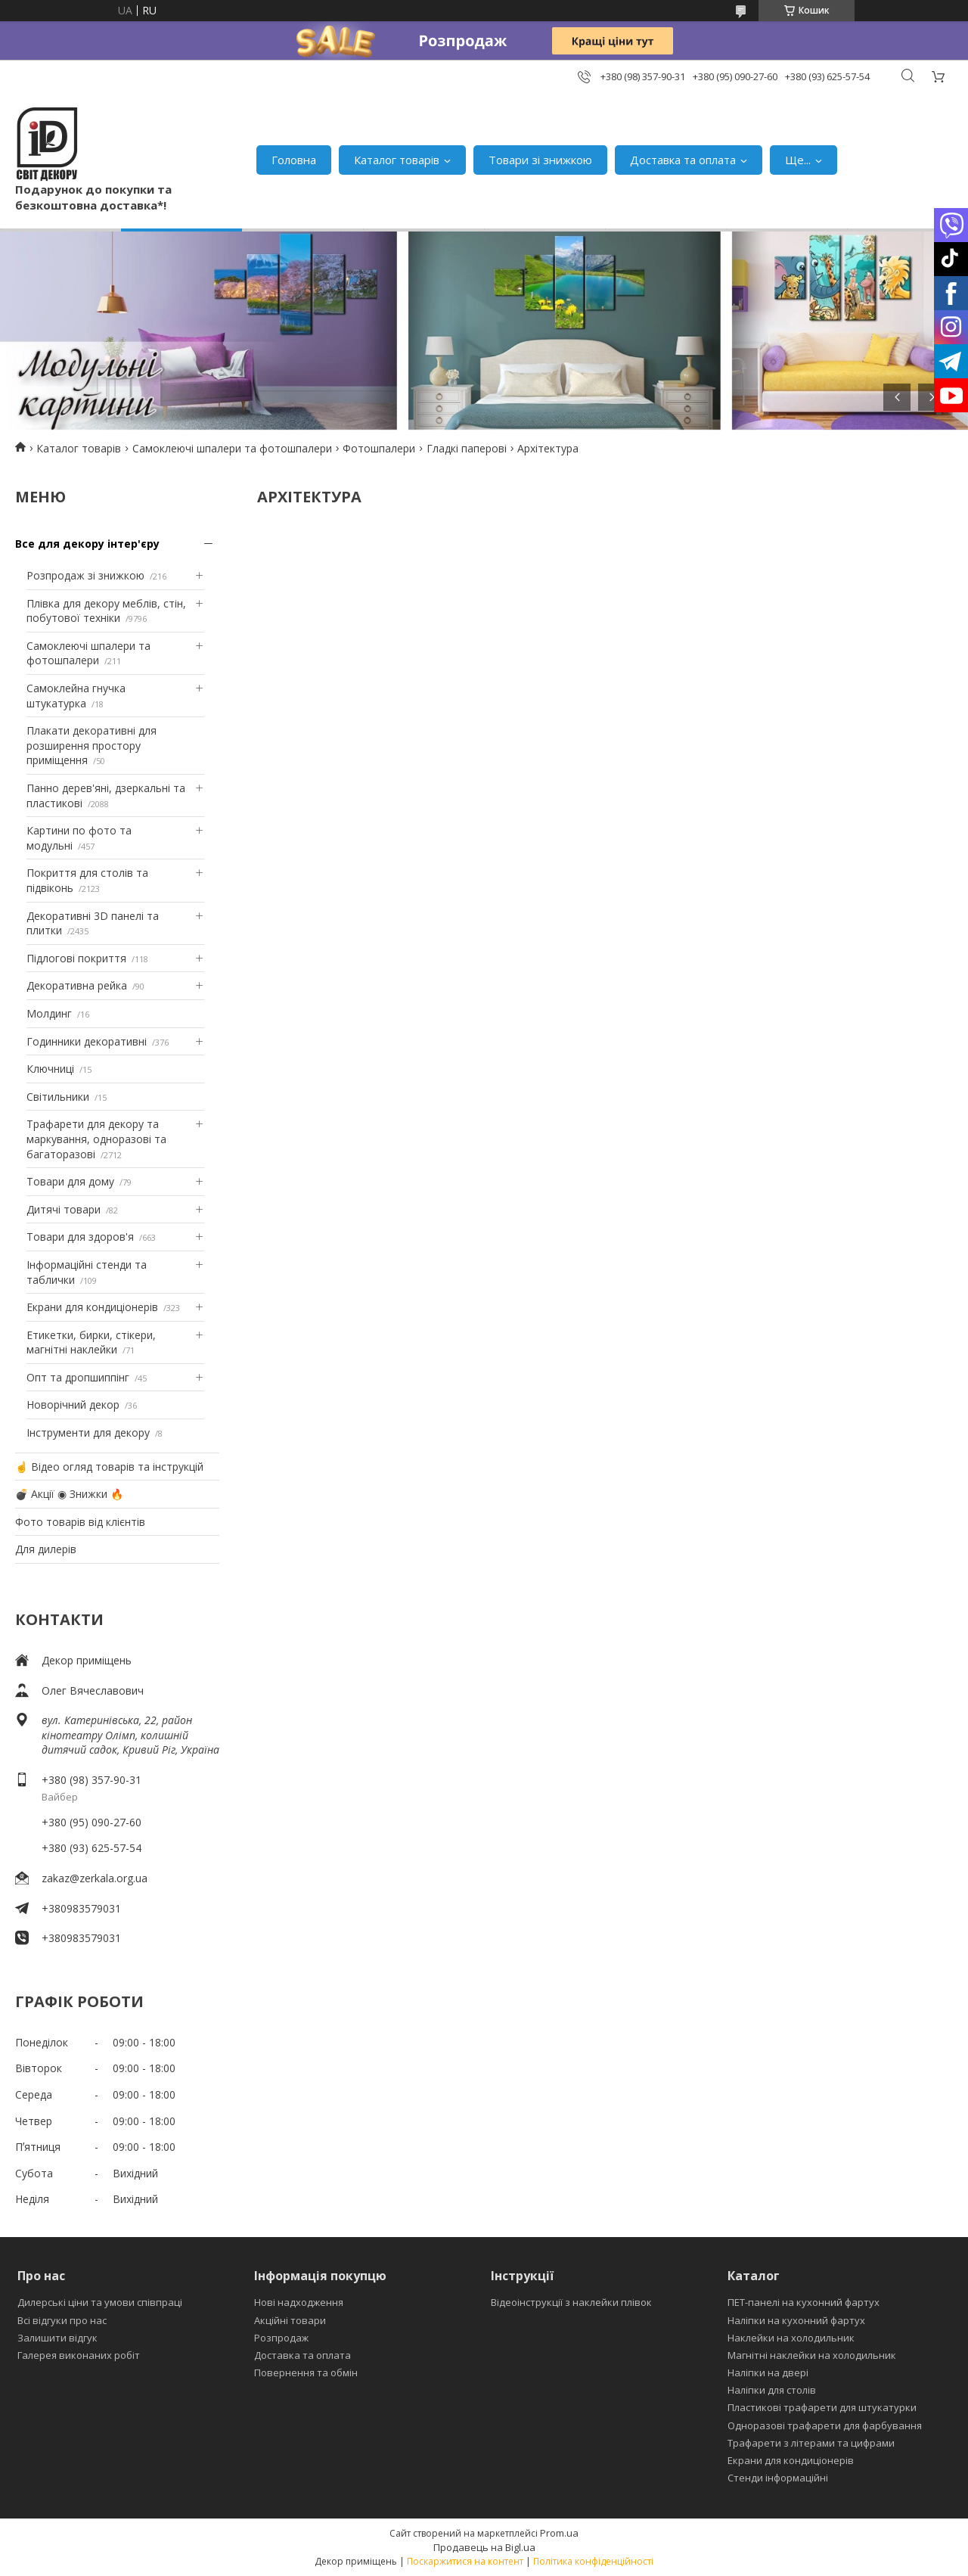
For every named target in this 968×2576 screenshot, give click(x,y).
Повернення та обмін (306, 2372)
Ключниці (50, 1068)
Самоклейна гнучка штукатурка (76, 695)
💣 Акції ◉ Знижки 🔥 (69, 1494)
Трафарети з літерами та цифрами (811, 2443)
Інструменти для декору (88, 1432)
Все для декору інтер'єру (87, 543)
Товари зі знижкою (540, 159)
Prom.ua (559, 2533)
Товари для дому (70, 1181)
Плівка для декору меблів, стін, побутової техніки (106, 611)
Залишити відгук (57, 2338)
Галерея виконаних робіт (78, 2355)
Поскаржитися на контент (465, 2561)
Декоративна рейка (76, 985)
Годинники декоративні (86, 1041)
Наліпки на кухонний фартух (796, 2320)
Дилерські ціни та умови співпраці (99, 2302)
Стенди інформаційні (778, 2477)
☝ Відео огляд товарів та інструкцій (109, 1466)
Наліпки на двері (768, 2372)
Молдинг (49, 1013)
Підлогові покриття (76, 958)
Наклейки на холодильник (791, 2338)
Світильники (57, 1096)
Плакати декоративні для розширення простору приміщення (91, 745)
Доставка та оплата (683, 159)
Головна (293, 159)
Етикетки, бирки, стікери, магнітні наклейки (91, 1342)
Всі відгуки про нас (62, 2320)
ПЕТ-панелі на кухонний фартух (804, 2302)
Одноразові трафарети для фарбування (825, 2425)
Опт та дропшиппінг (77, 1377)
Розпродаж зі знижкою (85, 575)
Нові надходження (298, 2302)
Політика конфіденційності (593, 2561)
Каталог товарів (396, 159)
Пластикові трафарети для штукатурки (822, 2407)
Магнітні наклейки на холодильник (812, 2355)
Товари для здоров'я (80, 1236)
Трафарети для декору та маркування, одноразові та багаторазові (96, 1139)
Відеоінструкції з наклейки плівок (571, 2302)
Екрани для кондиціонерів (92, 1307)
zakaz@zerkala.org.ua (94, 1878)
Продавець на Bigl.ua (484, 2547)
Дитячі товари (63, 1209)
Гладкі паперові (467, 448)
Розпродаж (281, 2338)
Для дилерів (45, 1549)
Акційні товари (290, 2320)
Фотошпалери (379, 448)
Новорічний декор (72, 1404)
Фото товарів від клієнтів (80, 1522)
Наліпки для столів (772, 2390)
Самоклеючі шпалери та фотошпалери (232, 448)
